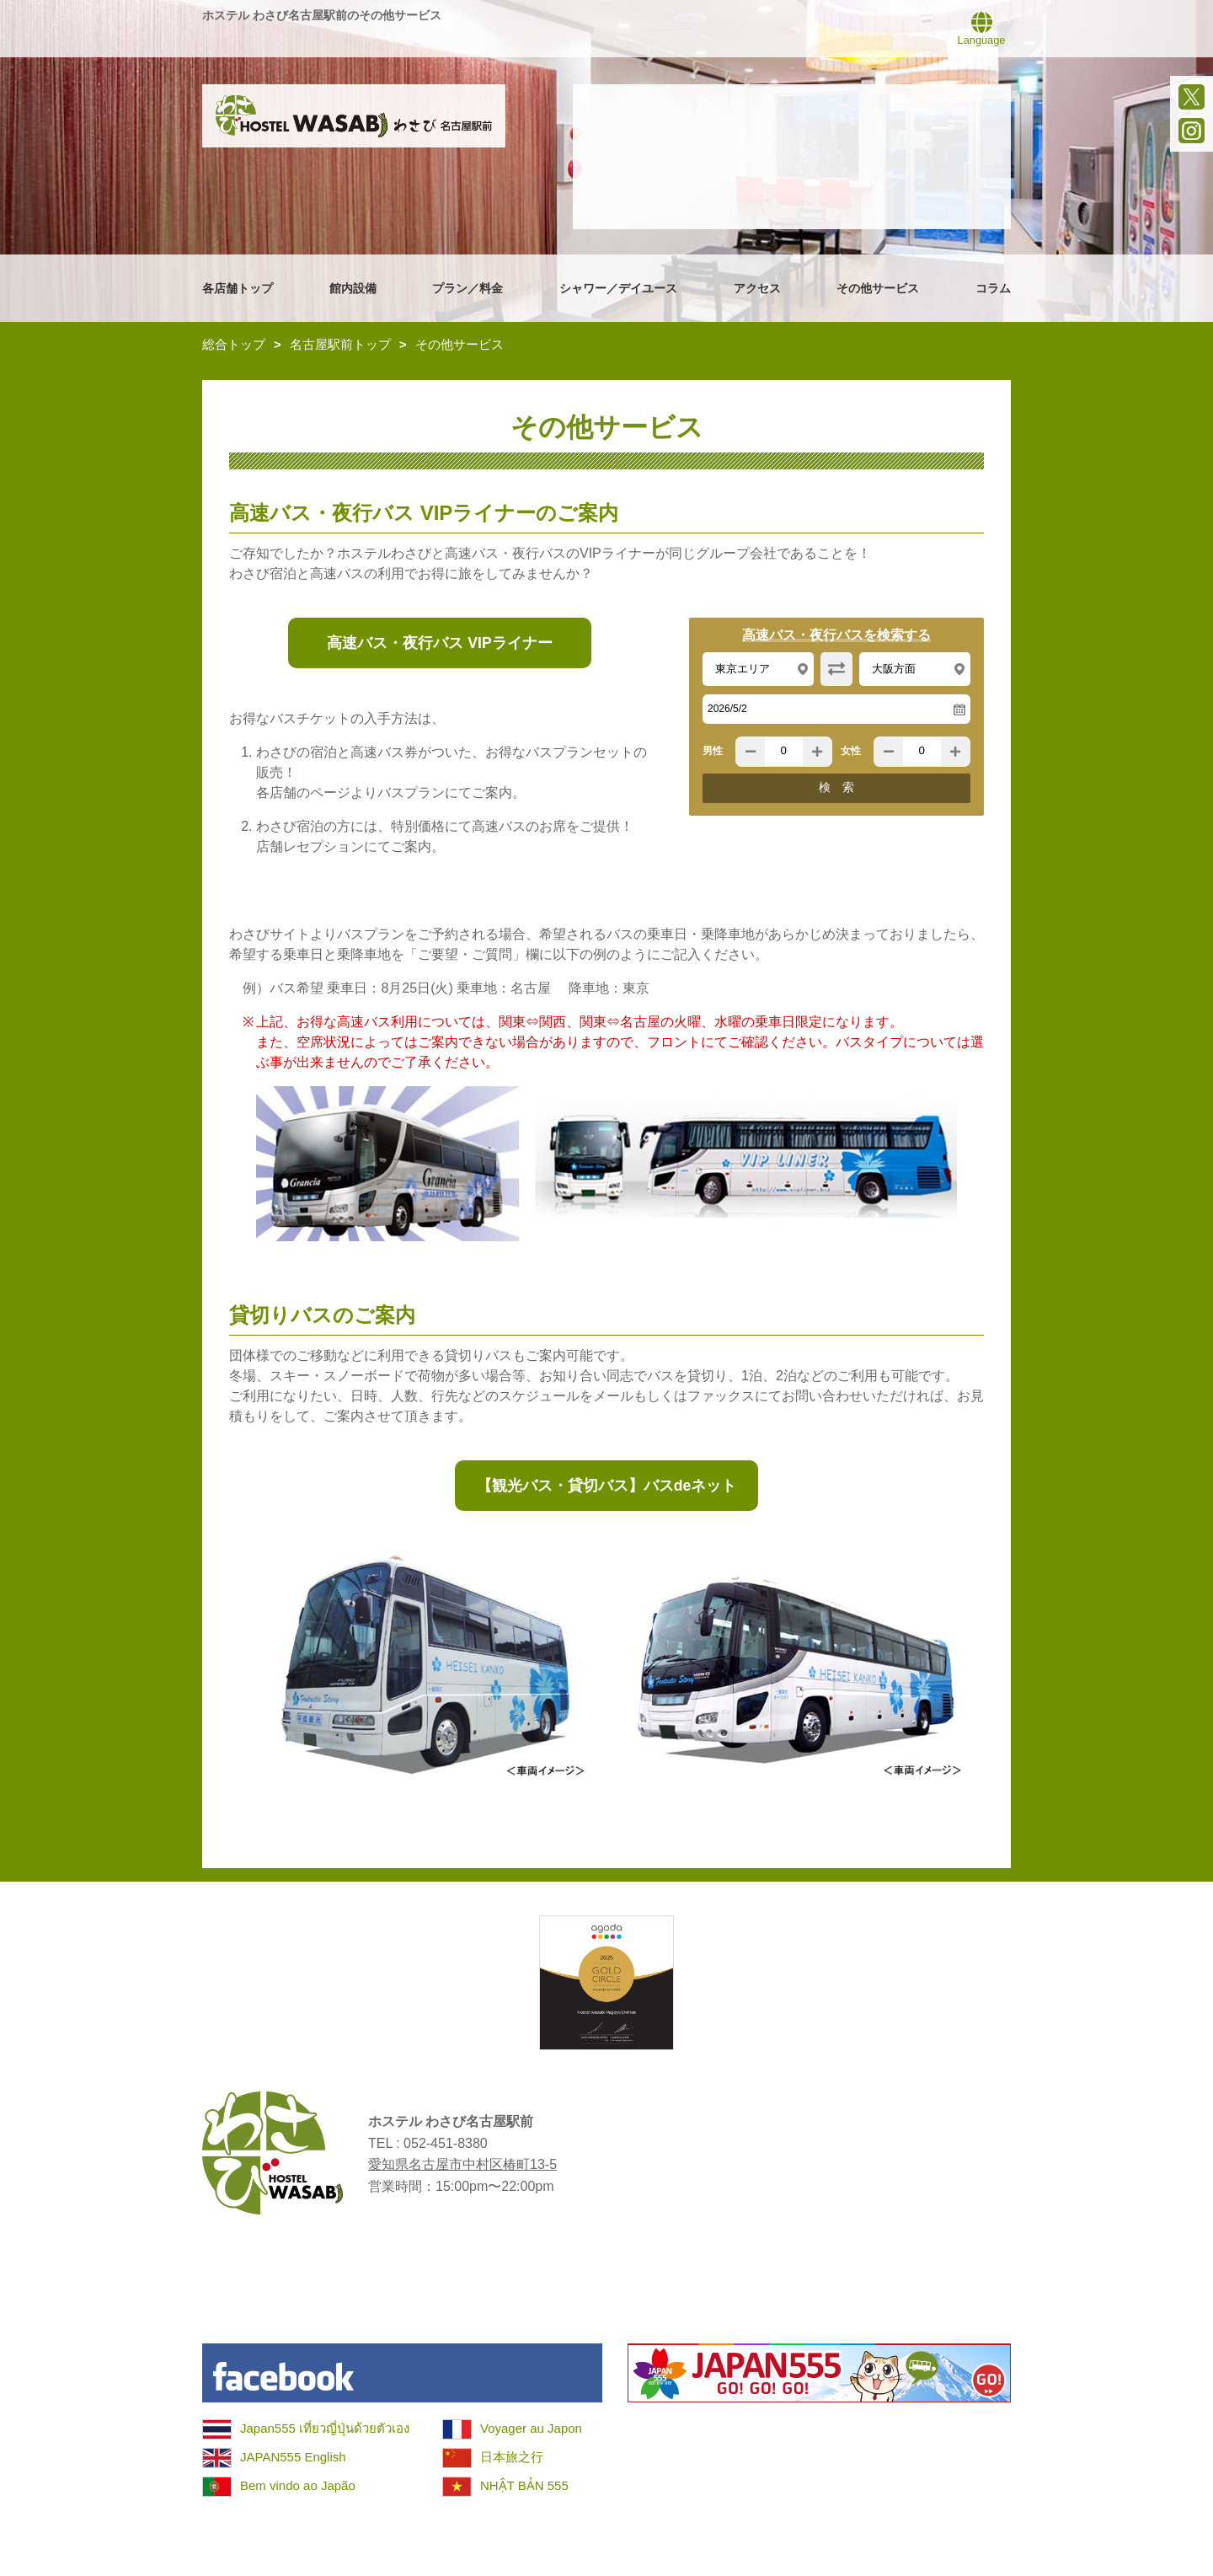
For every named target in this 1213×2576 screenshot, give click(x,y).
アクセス (757, 288)
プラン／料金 (467, 288)
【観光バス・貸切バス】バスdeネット (607, 1485)
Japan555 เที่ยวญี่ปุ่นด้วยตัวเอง (324, 2428)
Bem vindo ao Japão (297, 2485)
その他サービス (877, 288)
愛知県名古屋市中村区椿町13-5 (462, 2164)
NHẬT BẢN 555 (524, 2485)
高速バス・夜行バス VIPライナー (439, 643)
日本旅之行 (511, 2457)
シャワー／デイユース (618, 288)
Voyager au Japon (531, 2428)
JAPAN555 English (293, 2457)
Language (982, 29)
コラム (993, 288)
